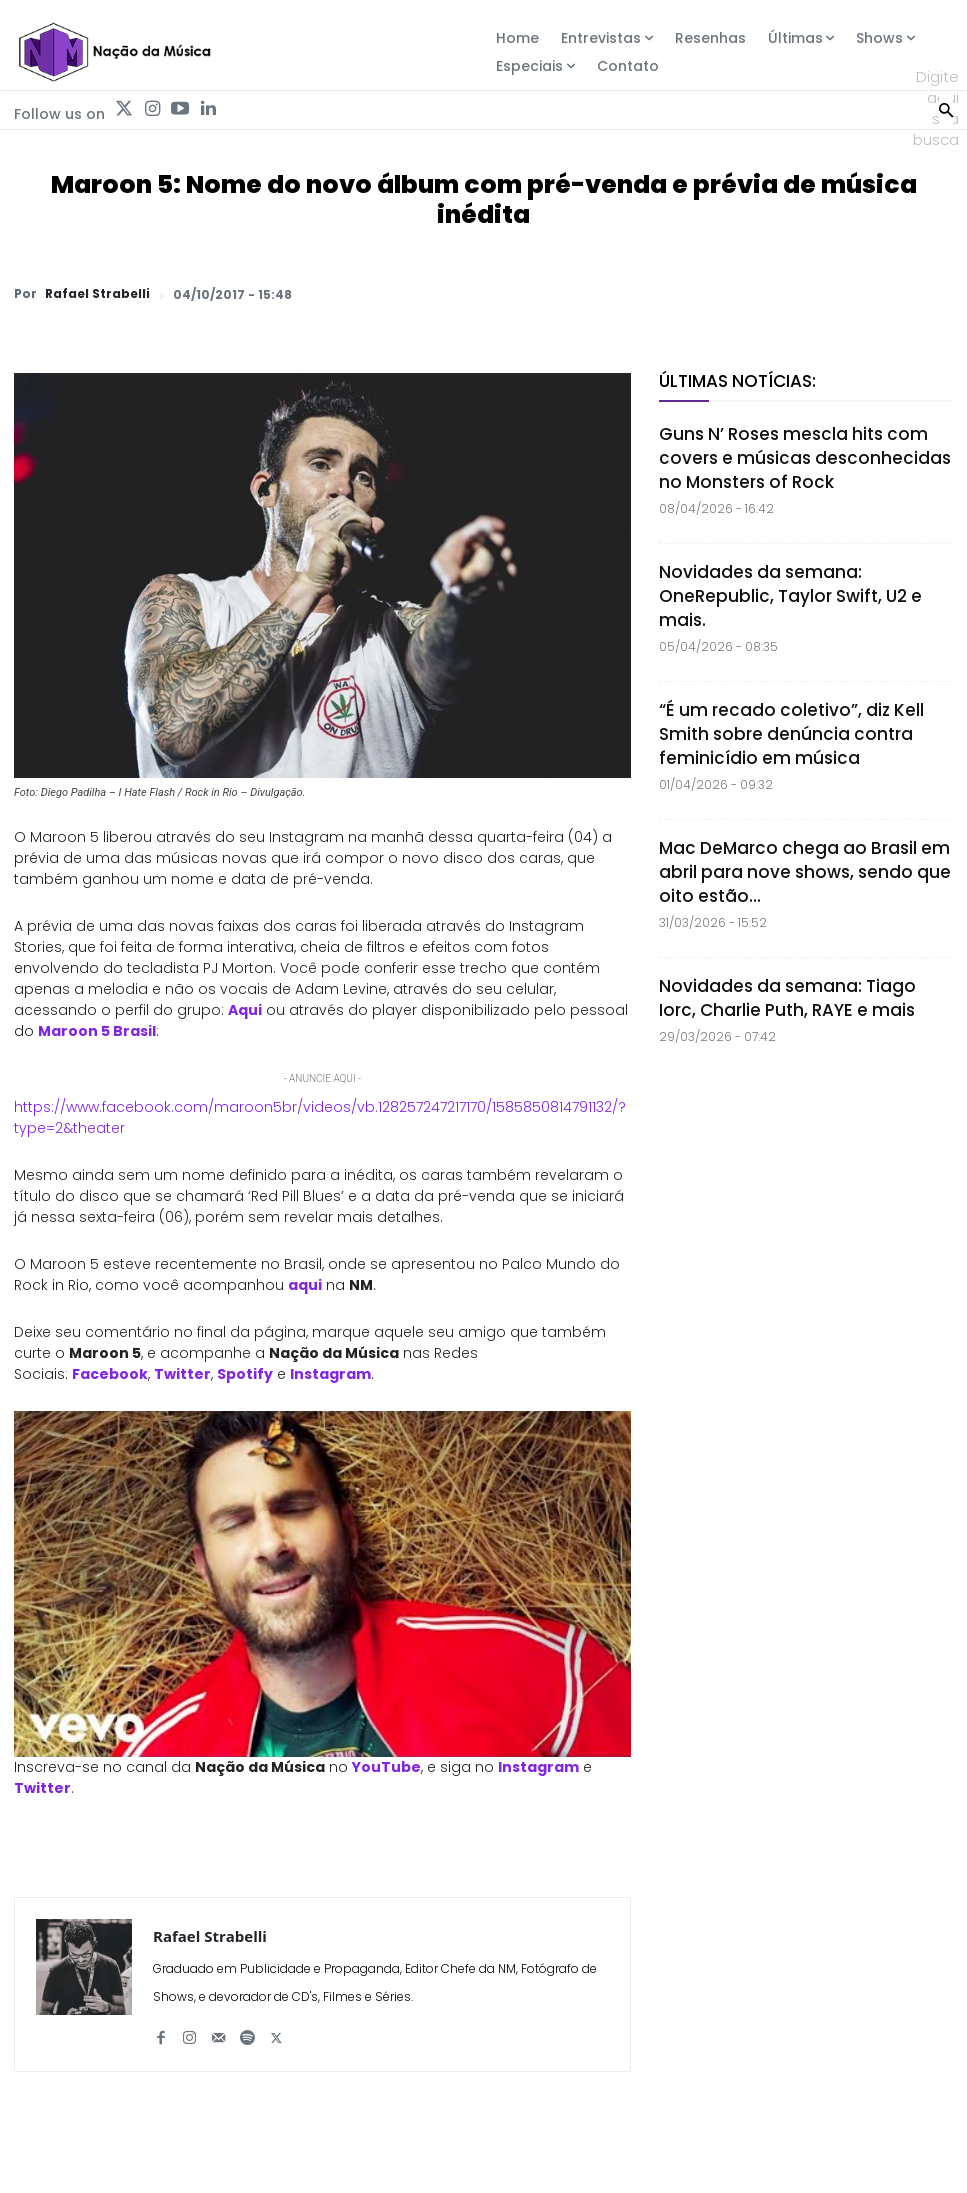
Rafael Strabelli (97, 294)
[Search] (946, 108)
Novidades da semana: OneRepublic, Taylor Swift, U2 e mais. (790, 596)
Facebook (110, 1374)
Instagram (330, 1374)
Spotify (245, 1374)
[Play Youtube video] (322, 1584)
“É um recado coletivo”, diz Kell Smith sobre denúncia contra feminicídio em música (791, 734)
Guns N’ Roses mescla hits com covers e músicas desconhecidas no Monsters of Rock (805, 458)
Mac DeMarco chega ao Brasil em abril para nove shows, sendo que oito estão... (805, 872)
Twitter (182, 1374)
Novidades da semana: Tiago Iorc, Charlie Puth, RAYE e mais (787, 998)
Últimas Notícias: (737, 381)
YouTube (386, 1767)
